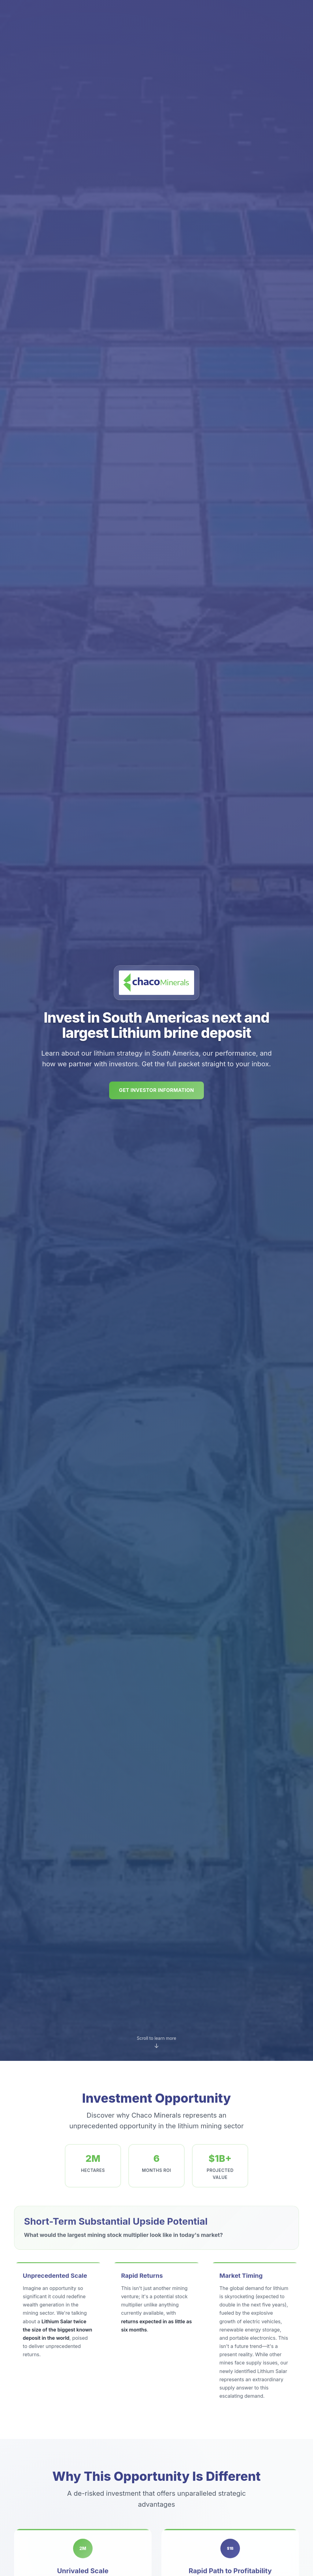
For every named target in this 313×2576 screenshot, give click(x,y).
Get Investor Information (156, 1090)
